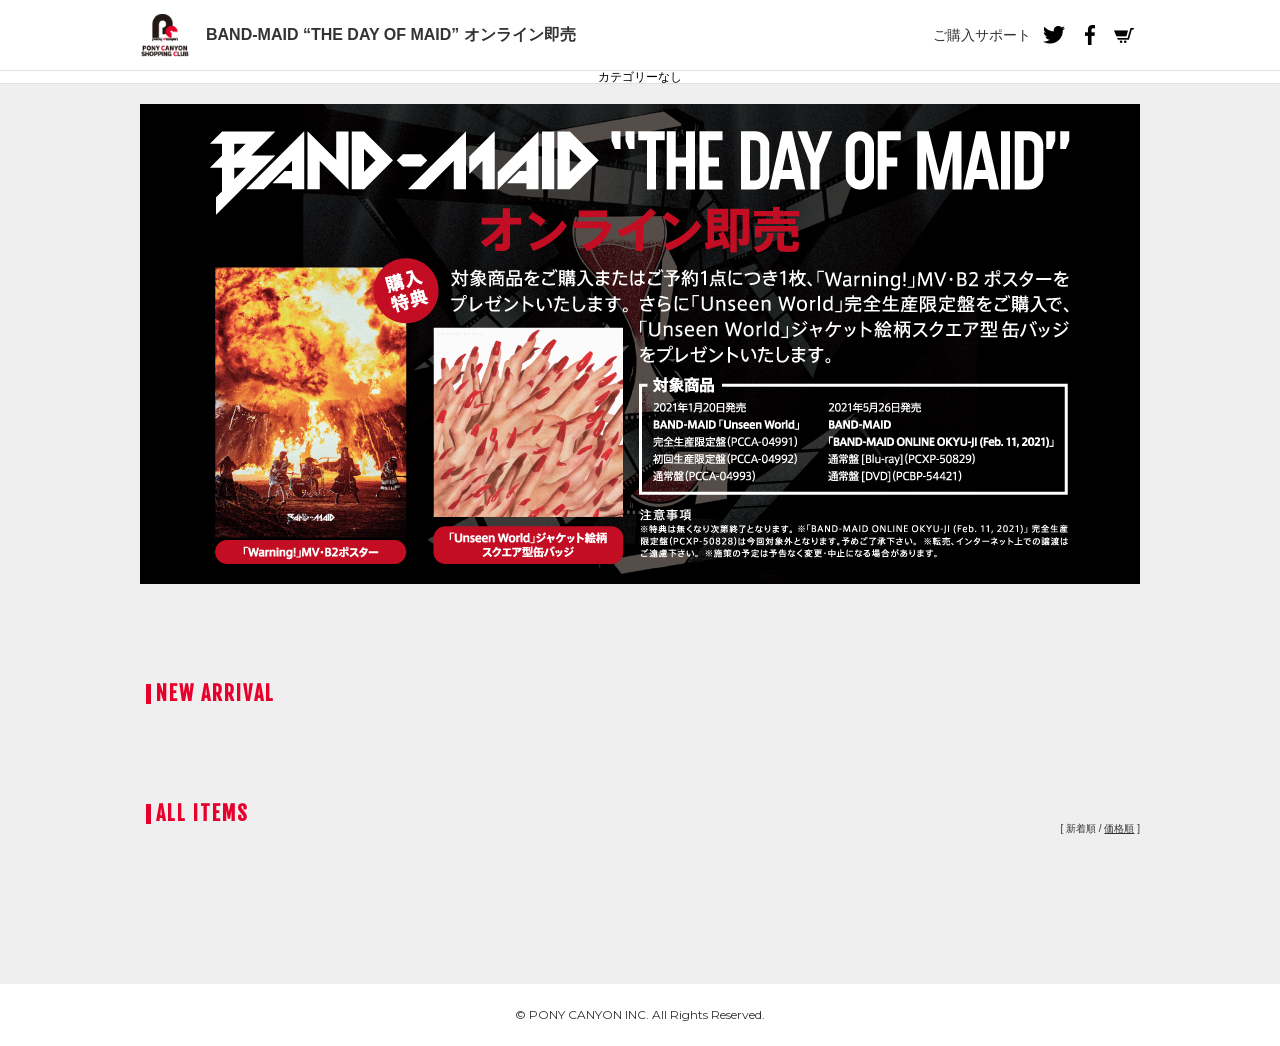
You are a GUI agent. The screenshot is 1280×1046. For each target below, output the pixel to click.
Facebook (1089, 35)
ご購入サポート (982, 35)
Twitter (1054, 35)
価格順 (1119, 828)
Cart (1124, 35)
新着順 (1081, 828)
